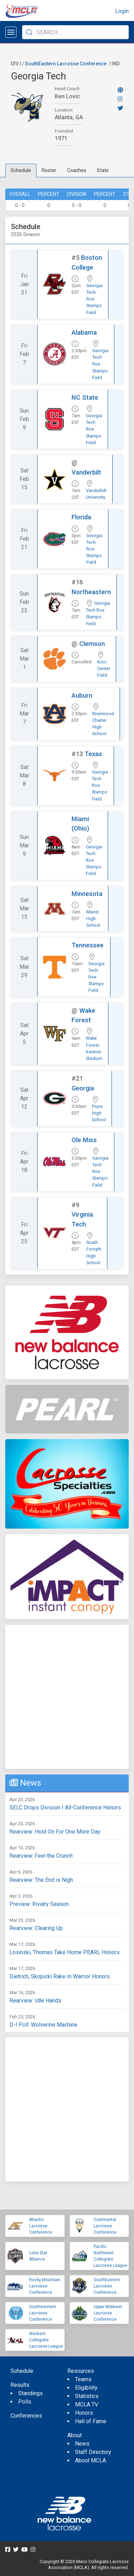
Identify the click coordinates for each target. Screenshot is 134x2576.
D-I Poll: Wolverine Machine (43, 2024)
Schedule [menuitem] (22, 2371)
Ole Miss (84, 1140)
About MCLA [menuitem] (90, 2460)
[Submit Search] (29, 32)
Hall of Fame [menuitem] (90, 2421)
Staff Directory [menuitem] (93, 2452)
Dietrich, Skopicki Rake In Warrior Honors (59, 1976)
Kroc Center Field (103, 668)
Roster (49, 170)
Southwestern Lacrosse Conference (42, 2313)
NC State (85, 397)
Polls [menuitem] (24, 2401)
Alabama (84, 332)
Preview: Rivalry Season (39, 1904)
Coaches (76, 170)
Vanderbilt (86, 472)
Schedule (21, 170)
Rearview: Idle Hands (35, 2000)
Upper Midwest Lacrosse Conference (108, 2313)
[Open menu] (10, 32)
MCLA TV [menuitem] (86, 2404)
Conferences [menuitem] (26, 2415)
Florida (81, 517)
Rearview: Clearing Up (36, 1928)
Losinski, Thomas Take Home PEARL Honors (64, 1952)
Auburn (82, 695)
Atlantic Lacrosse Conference (40, 2226)
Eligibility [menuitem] (86, 2387)
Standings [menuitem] (30, 2393)
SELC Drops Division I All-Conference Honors (65, 1807)
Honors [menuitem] (84, 2413)
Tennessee (87, 945)
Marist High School (93, 918)
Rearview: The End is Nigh (41, 1880)
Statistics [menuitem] (87, 2396)
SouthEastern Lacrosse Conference (66, 63)
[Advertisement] (67, 1697)
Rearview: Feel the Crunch (41, 1855)
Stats (103, 170)
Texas (93, 753)
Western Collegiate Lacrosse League (46, 2340)
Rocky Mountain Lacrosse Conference (44, 2286)
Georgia (83, 1088)
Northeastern (91, 592)
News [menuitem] (82, 2443)
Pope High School (99, 1113)
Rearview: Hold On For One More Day (54, 1831)
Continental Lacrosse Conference (105, 2226)
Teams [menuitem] (83, 2379)
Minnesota (87, 893)
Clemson (92, 643)
